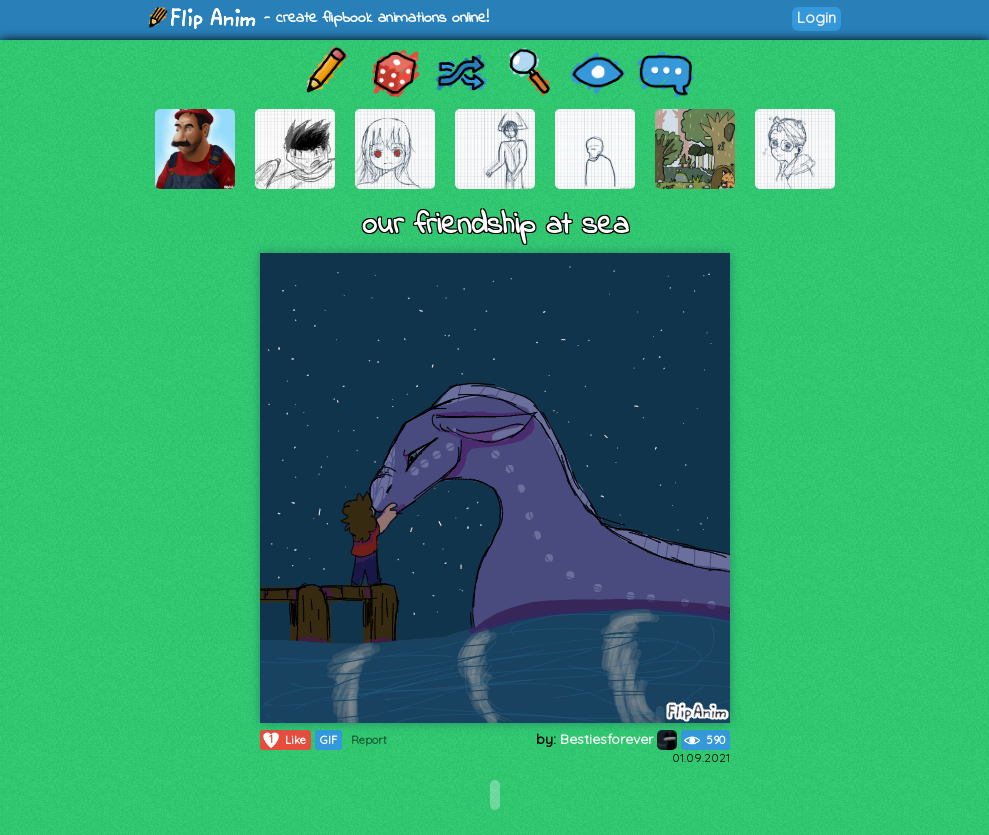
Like (283, 740)
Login (816, 17)
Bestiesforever (618, 739)
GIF (328, 740)
